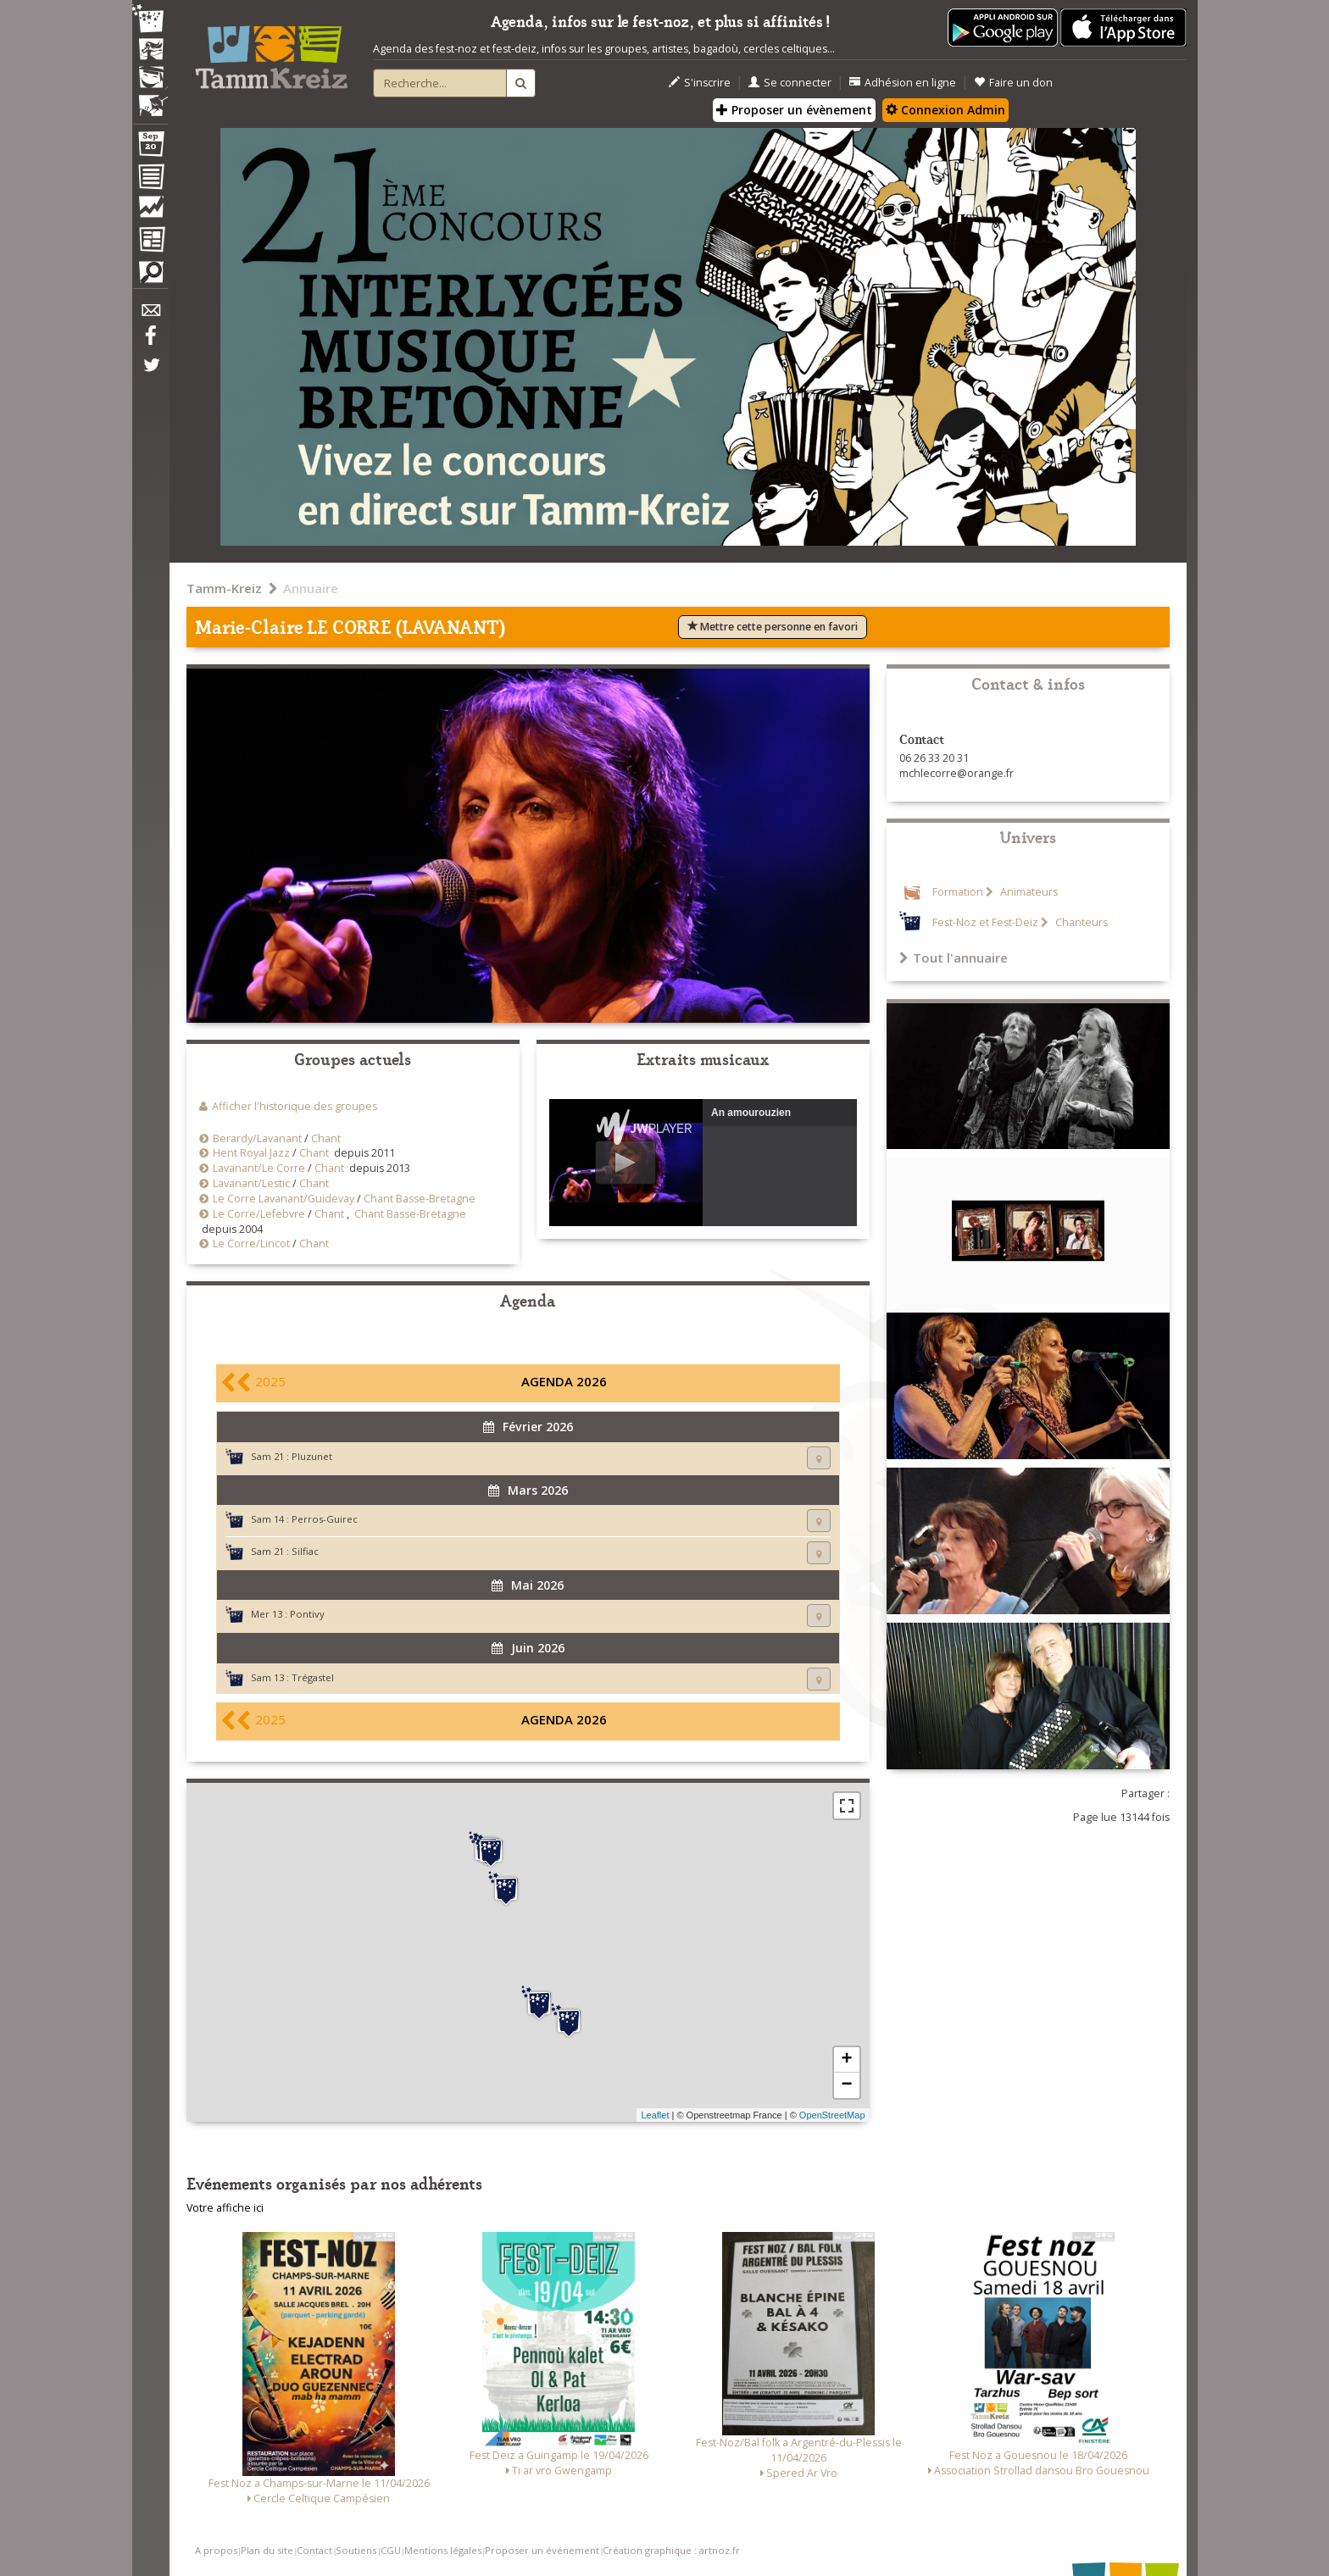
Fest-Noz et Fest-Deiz (985, 922)
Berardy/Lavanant (257, 1138)
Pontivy (307, 1613)
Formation (957, 892)
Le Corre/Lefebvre (259, 1214)
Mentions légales (442, 2550)
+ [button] (846, 2060)
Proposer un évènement (794, 110)
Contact (314, 2550)
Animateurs (1028, 892)
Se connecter (789, 82)
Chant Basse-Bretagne (419, 1198)
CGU (391, 2550)
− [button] (846, 2085)
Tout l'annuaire (953, 957)
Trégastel (313, 1677)
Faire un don (1013, 82)
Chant (326, 1138)
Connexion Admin (945, 110)
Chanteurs (1080, 922)
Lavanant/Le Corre (259, 1168)
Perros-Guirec (325, 1519)
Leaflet (655, 2115)
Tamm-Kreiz (224, 588)
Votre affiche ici (225, 2208)
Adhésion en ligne (902, 82)
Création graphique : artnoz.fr (671, 2550)
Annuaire (310, 588)
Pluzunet (312, 1456)
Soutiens (356, 2550)
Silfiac (305, 1551)
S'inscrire (700, 82)
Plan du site (267, 2550)
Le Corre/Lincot (251, 1243)
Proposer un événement (542, 2550)
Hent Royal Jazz (251, 1153)
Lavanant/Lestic (251, 1183)
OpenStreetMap (832, 2115)
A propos (216, 2550)
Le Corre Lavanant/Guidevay (283, 1198)
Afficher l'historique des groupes (294, 1106)
